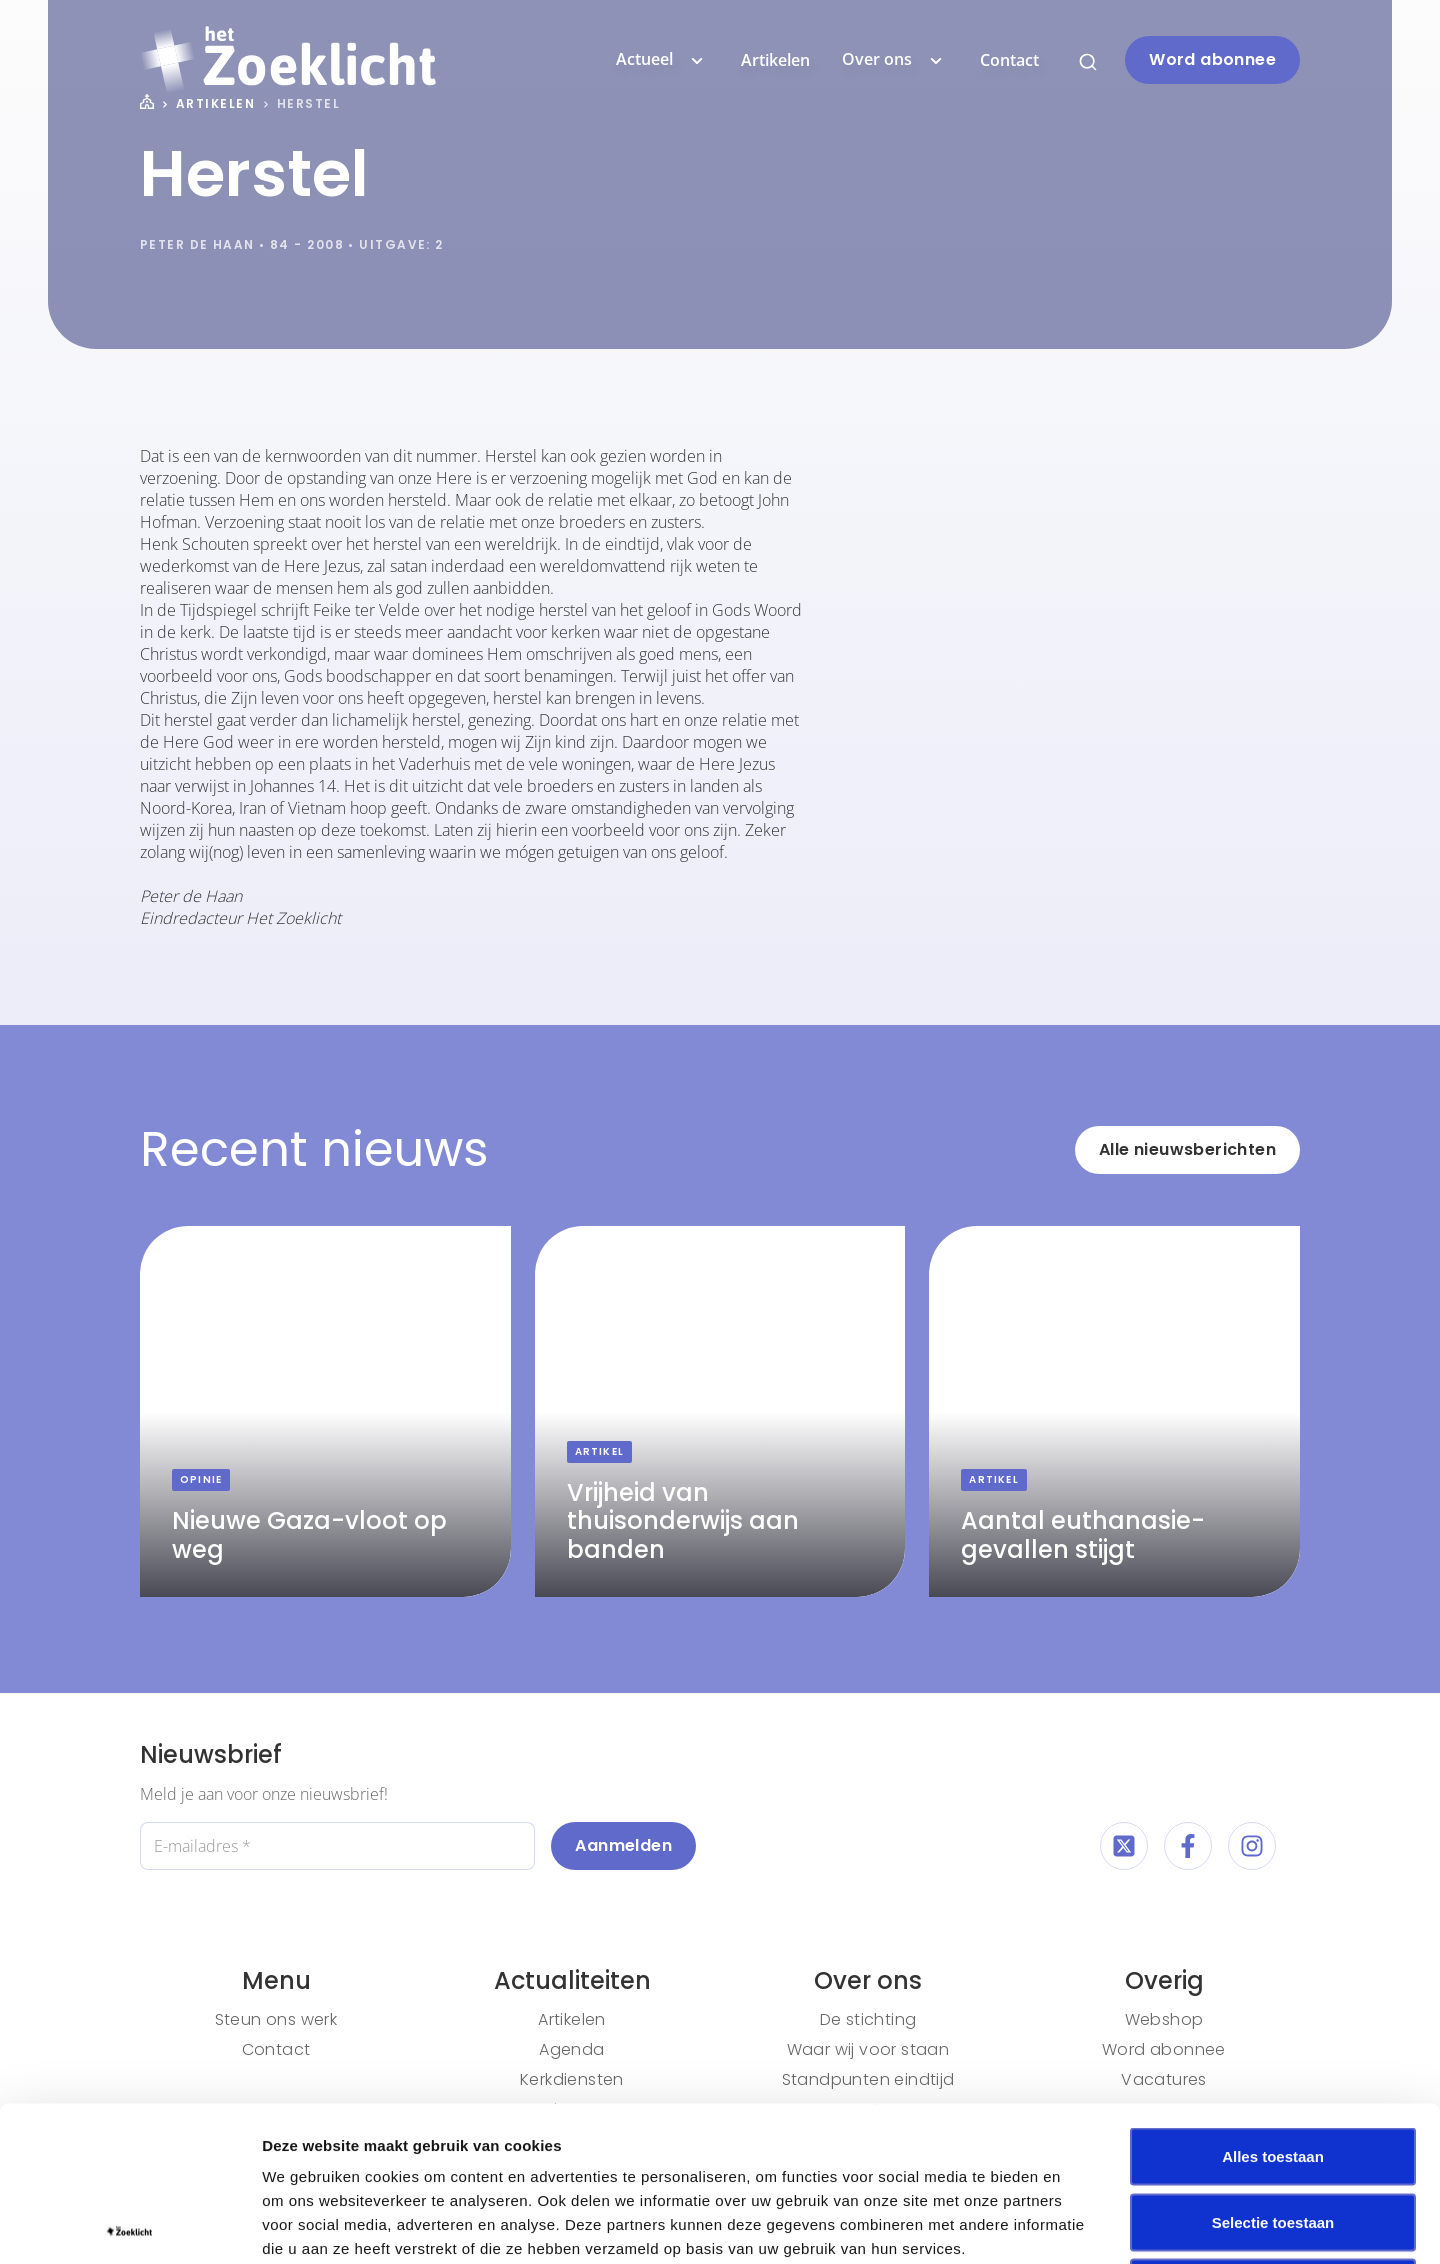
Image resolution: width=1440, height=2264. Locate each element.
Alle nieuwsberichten (1187, 1149)
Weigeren (1272, 2132)
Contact (1009, 60)
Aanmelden (623, 1845)
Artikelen (775, 60)
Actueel (662, 60)
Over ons (895, 60)
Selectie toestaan (1273, 2067)
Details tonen (1080, 2224)
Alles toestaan (1273, 2001)
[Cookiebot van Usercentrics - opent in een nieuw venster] (129, 2225)
